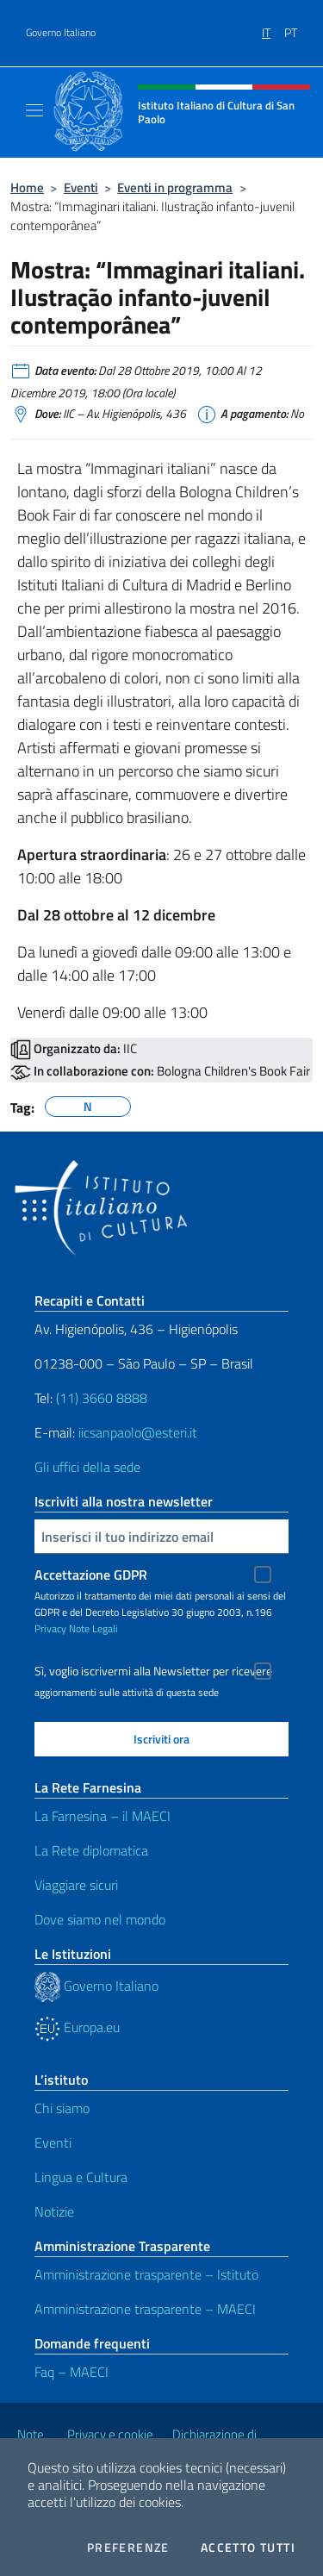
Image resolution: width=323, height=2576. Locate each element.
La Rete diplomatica (91, 1850)
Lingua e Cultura (80, 2177)
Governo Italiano (61, 33)
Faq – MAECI (71, 2371)
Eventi (81, 187)
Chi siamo (62, 2108)
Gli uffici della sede (87, 1466)
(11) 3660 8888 (100, 1398)
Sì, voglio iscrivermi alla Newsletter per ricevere (153, 1671)
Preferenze (128, 2548)
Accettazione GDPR (90, 1574)
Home (27, 187)
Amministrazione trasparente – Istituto (146, 2274)
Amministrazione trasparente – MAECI (145, 2308)
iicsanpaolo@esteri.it (137, 1432)
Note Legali (93, 1628)
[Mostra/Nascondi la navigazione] (34, 110)
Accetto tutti (248, 2548)
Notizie (54, 2211)
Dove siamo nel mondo (99, 1919)
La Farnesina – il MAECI (102, 1816)
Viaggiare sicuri (76, 1884)
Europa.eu (77, 2027)
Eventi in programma (175, 187)
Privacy (50, 1628)
